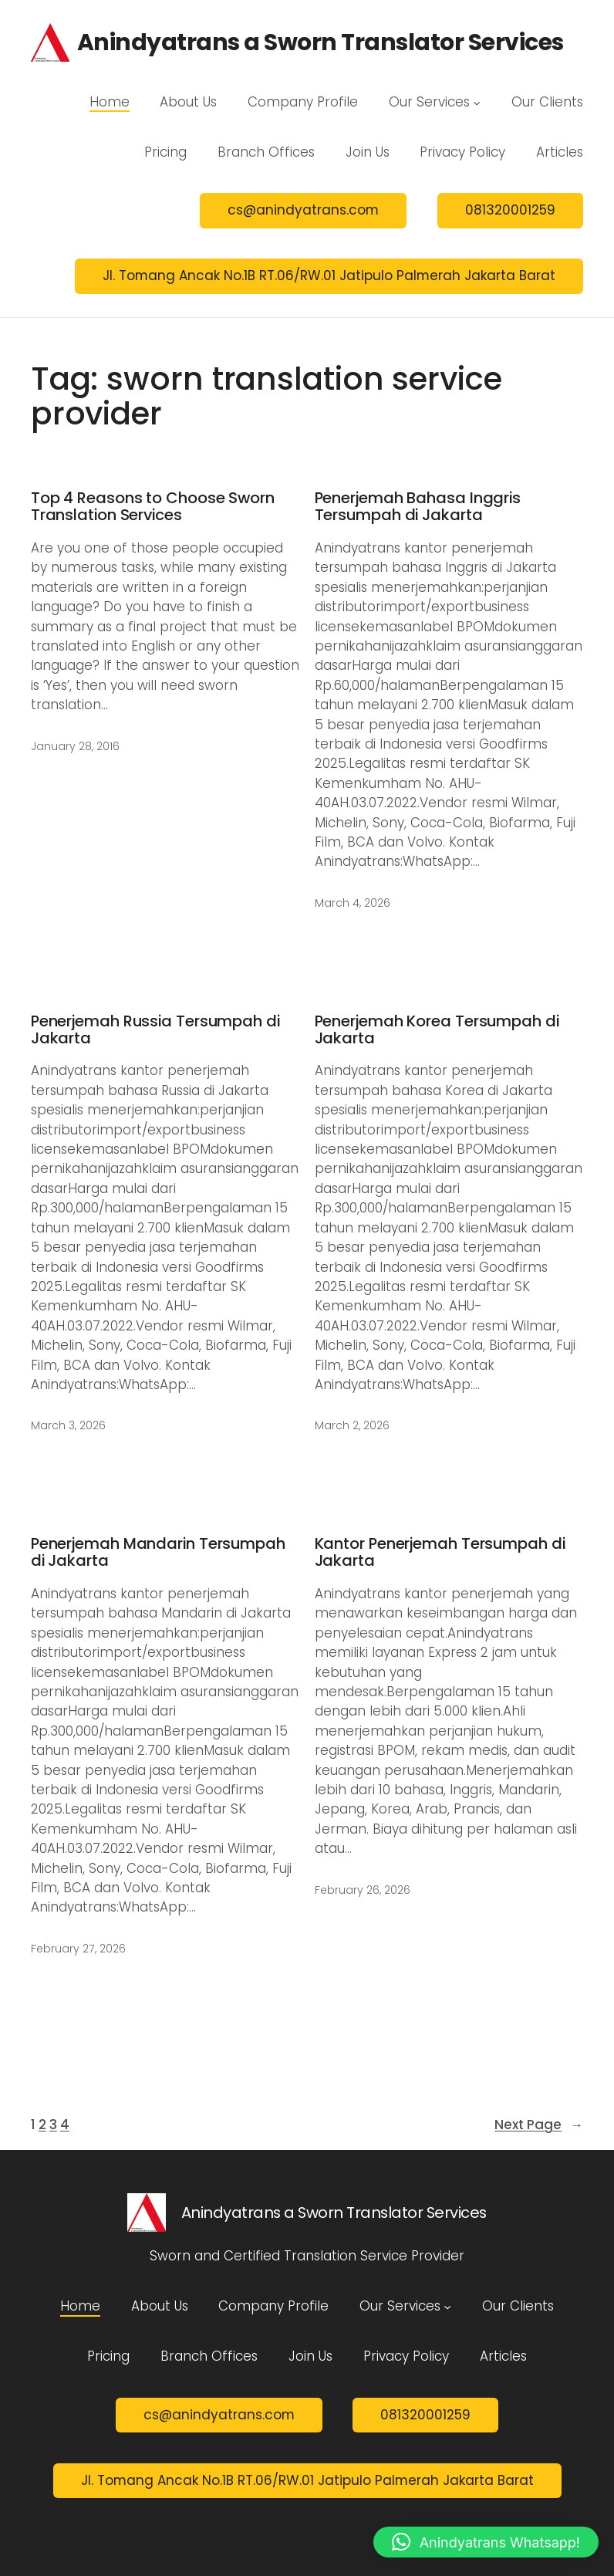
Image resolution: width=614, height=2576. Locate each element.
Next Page (538, 2125)
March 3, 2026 (68, 1425)
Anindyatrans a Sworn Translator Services (320, 42)
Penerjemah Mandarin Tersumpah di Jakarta (158, 1552)
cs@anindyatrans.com (303, 210)
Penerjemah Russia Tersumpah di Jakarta (155, 1029)
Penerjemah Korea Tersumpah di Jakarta (437, 1029)
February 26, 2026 (362, 1890)
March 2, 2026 (352, 1425)
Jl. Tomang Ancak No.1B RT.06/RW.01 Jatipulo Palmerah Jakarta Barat (329, 275)
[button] (486, 2542)
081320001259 (510, 210)
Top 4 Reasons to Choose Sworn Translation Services (153, 506)
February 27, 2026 (78, 1948)
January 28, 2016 (75, 746)
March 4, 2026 (352, 903)
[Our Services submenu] (477, 102)
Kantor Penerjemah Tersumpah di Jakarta (440, 1552)
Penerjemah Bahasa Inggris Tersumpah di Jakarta (418, 506)
